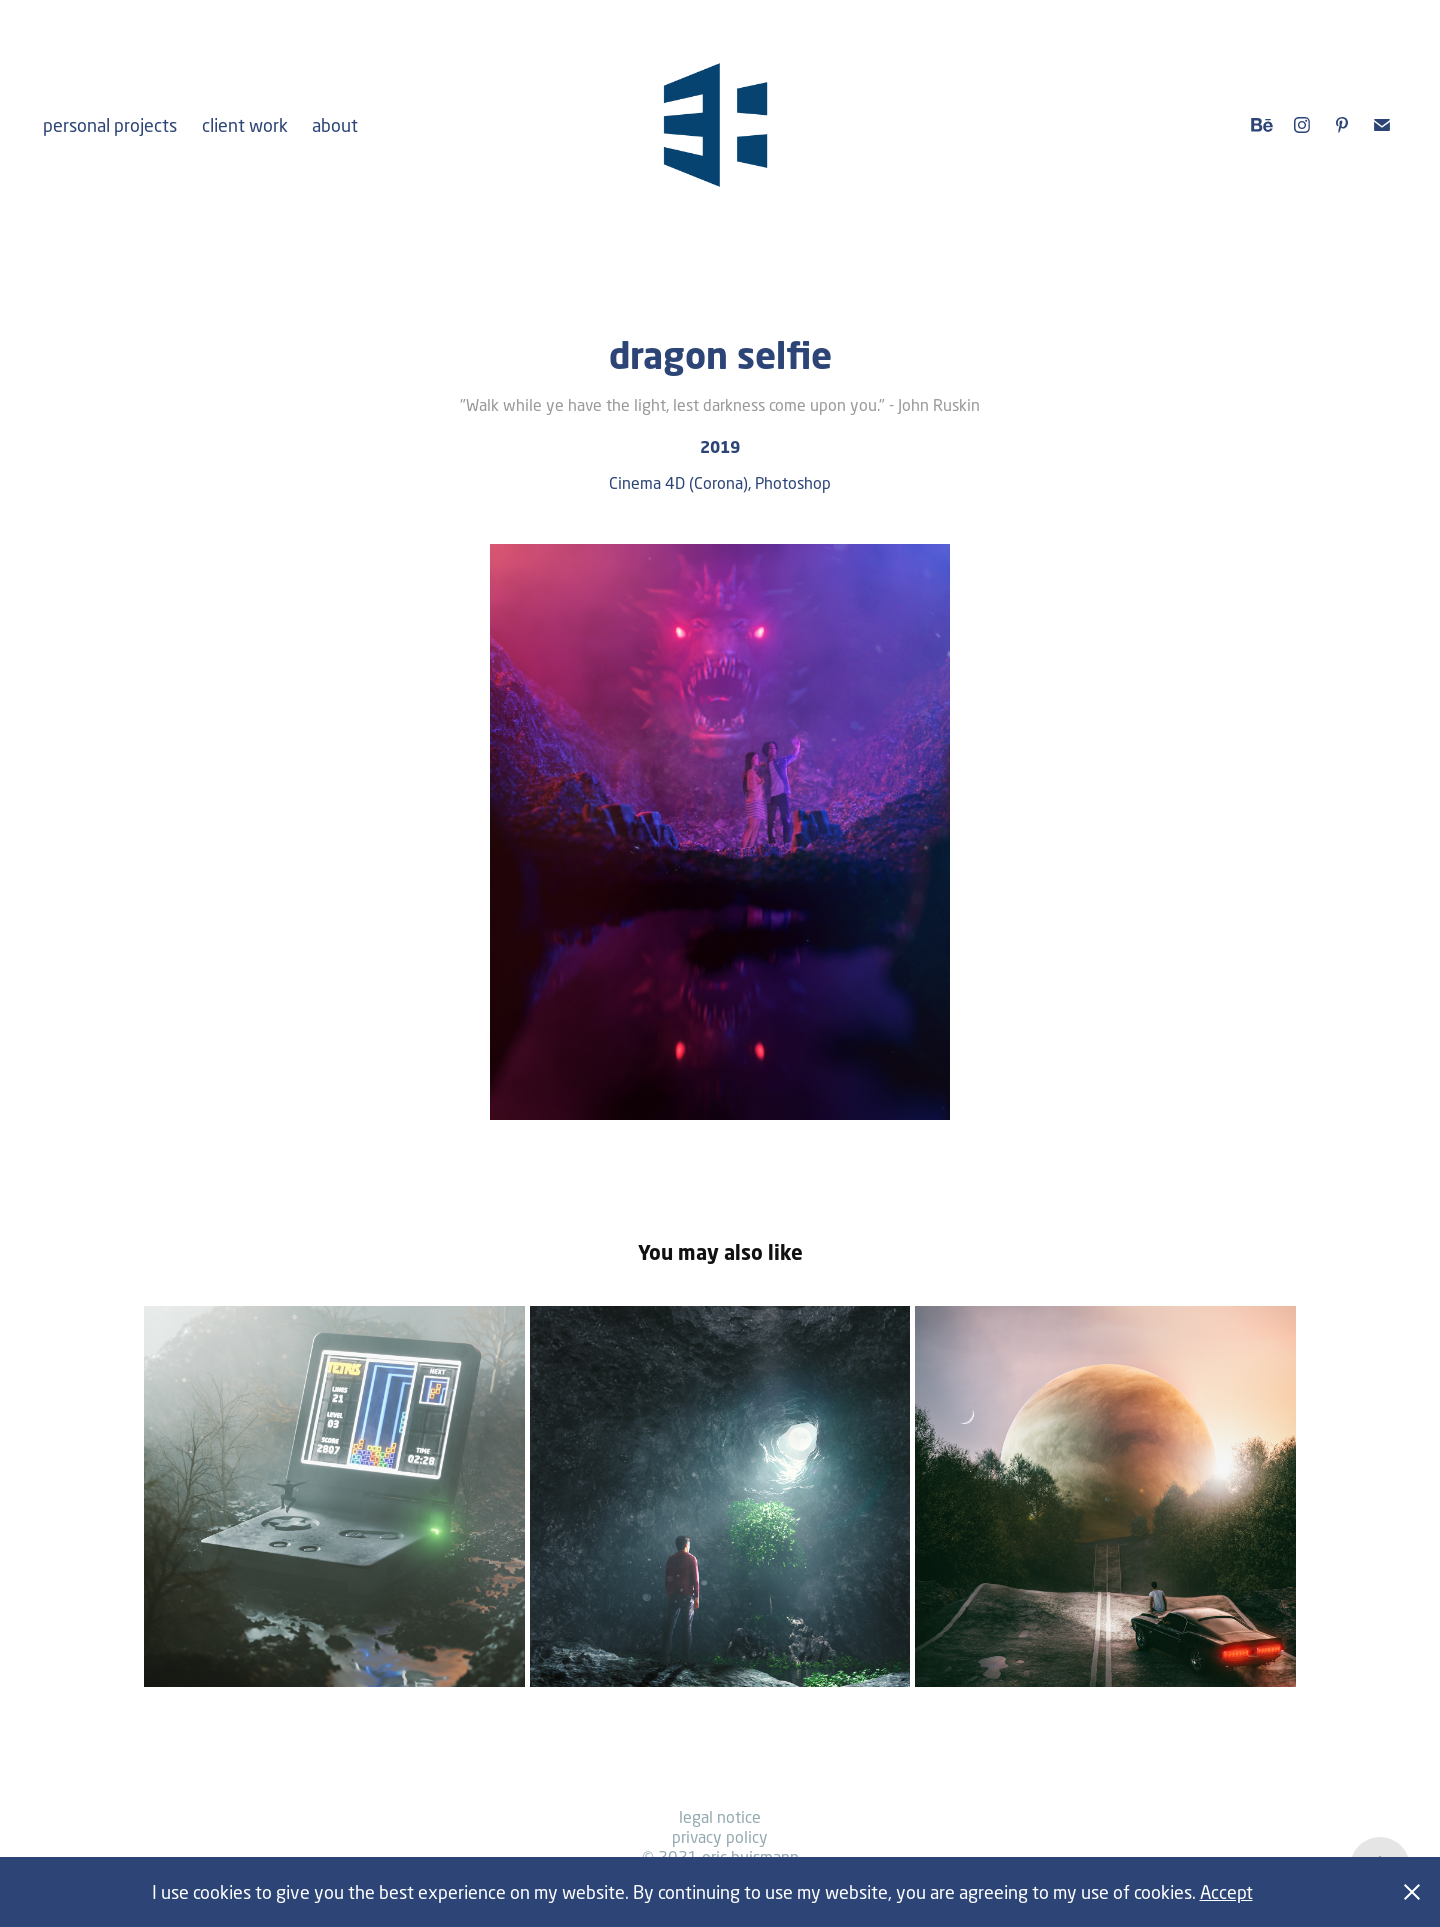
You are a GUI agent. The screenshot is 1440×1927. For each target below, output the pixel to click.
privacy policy (720, 1836)
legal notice (720, 1816)
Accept (1226, 1892)
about (335, 125)
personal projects (110, 125)
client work (245, 125)
